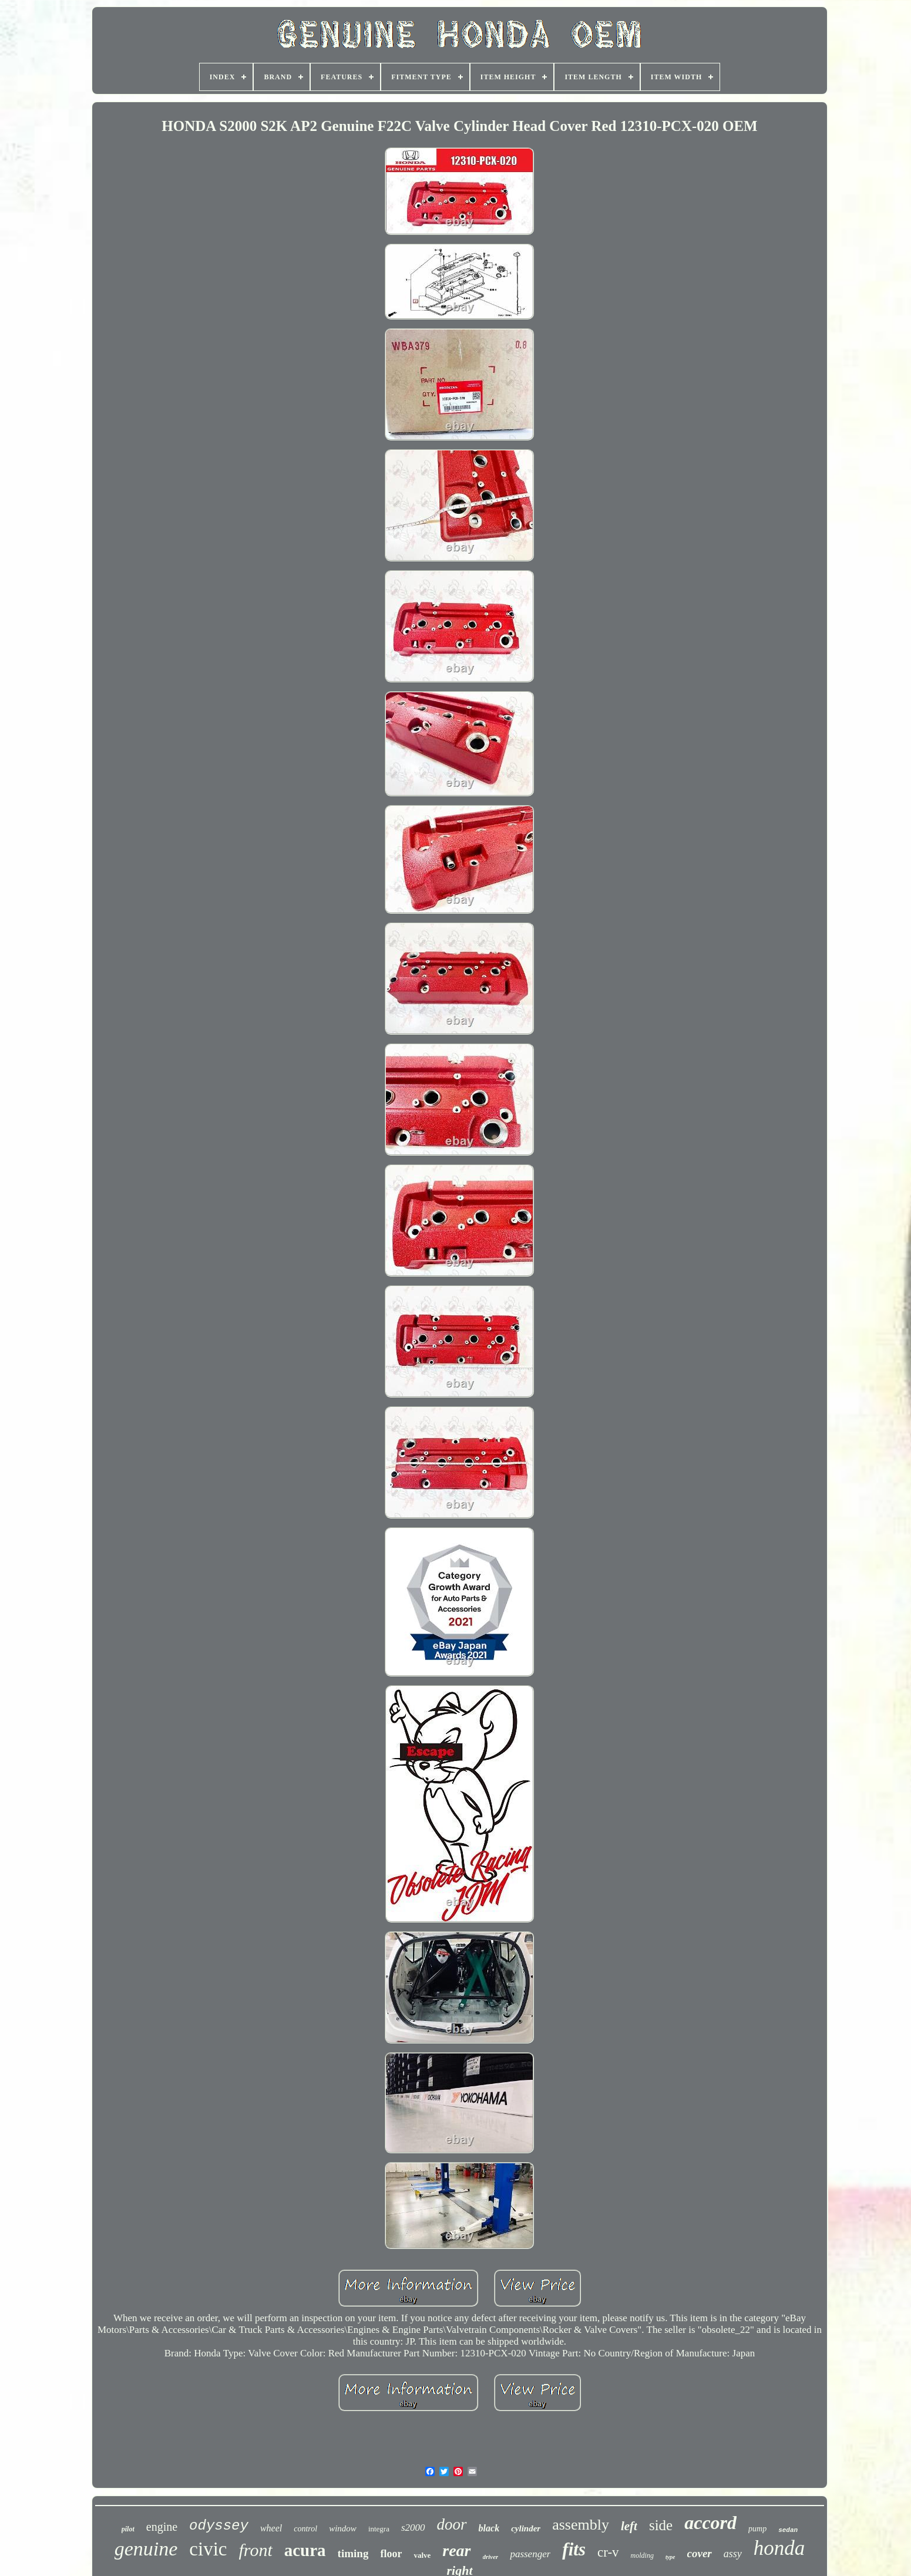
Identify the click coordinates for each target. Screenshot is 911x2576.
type (670, 2557)
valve (422, 2555)
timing (353, 2553)
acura (305, 2550)
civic (208, 2549)
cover (699, 2553)
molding (642, 2555)
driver (491, 2556)
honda (779, 2548)
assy (733, 2554)
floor (391, 2554)
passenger (530, 2554)
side (661, 2525)
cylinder (525, 2528)
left (629, 2526)
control (305, 2528)
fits (574, 2549)
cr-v (608, 2552)
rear (456, 2550)
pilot (128, 2529)
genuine (146, 2549)
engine (161, 2526)
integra (378, 2528)
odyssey (218, 2526)
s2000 (413, 2527)
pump (757, 2528)
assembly (580, 2524)
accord (710, 2522)
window (343, 2528)
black (489, 2528)
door (452, 2524)
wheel (271, 2528)
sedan (788, 2530)
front (256, 2550)
